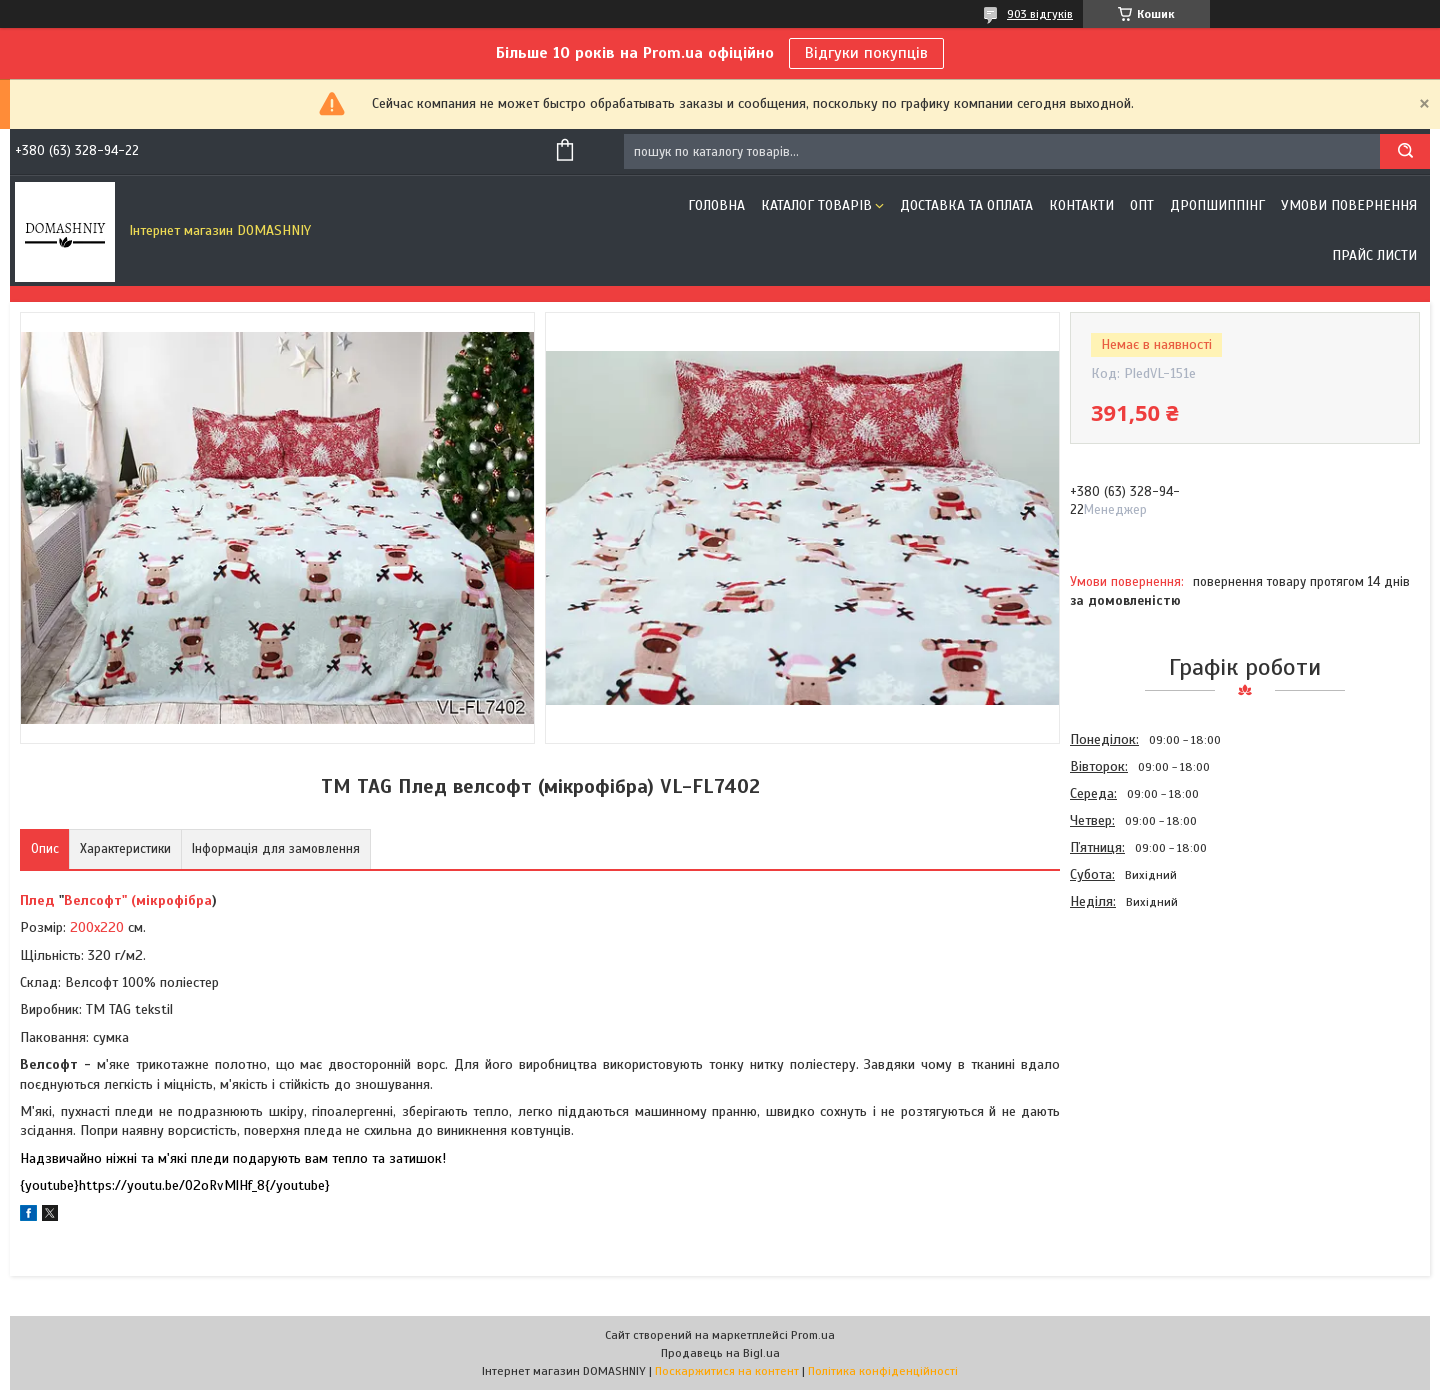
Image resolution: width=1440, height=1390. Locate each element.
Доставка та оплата (966, 205)
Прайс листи (1374, 255)
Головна (716, 205)
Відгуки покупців (866, 53)
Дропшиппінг (1217, 205)
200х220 (97, 927)
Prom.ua (813, 1335)
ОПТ (1142, 205)
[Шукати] (1405, 151)
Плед (37, 900)
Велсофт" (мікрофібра (138, 900)
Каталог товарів (816, 205)
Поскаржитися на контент (727, 1371)
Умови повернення (1349, 205)
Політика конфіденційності (883, 1371)
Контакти (1081, 205)
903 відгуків (1040, 14)
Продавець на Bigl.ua (720, 1353)
